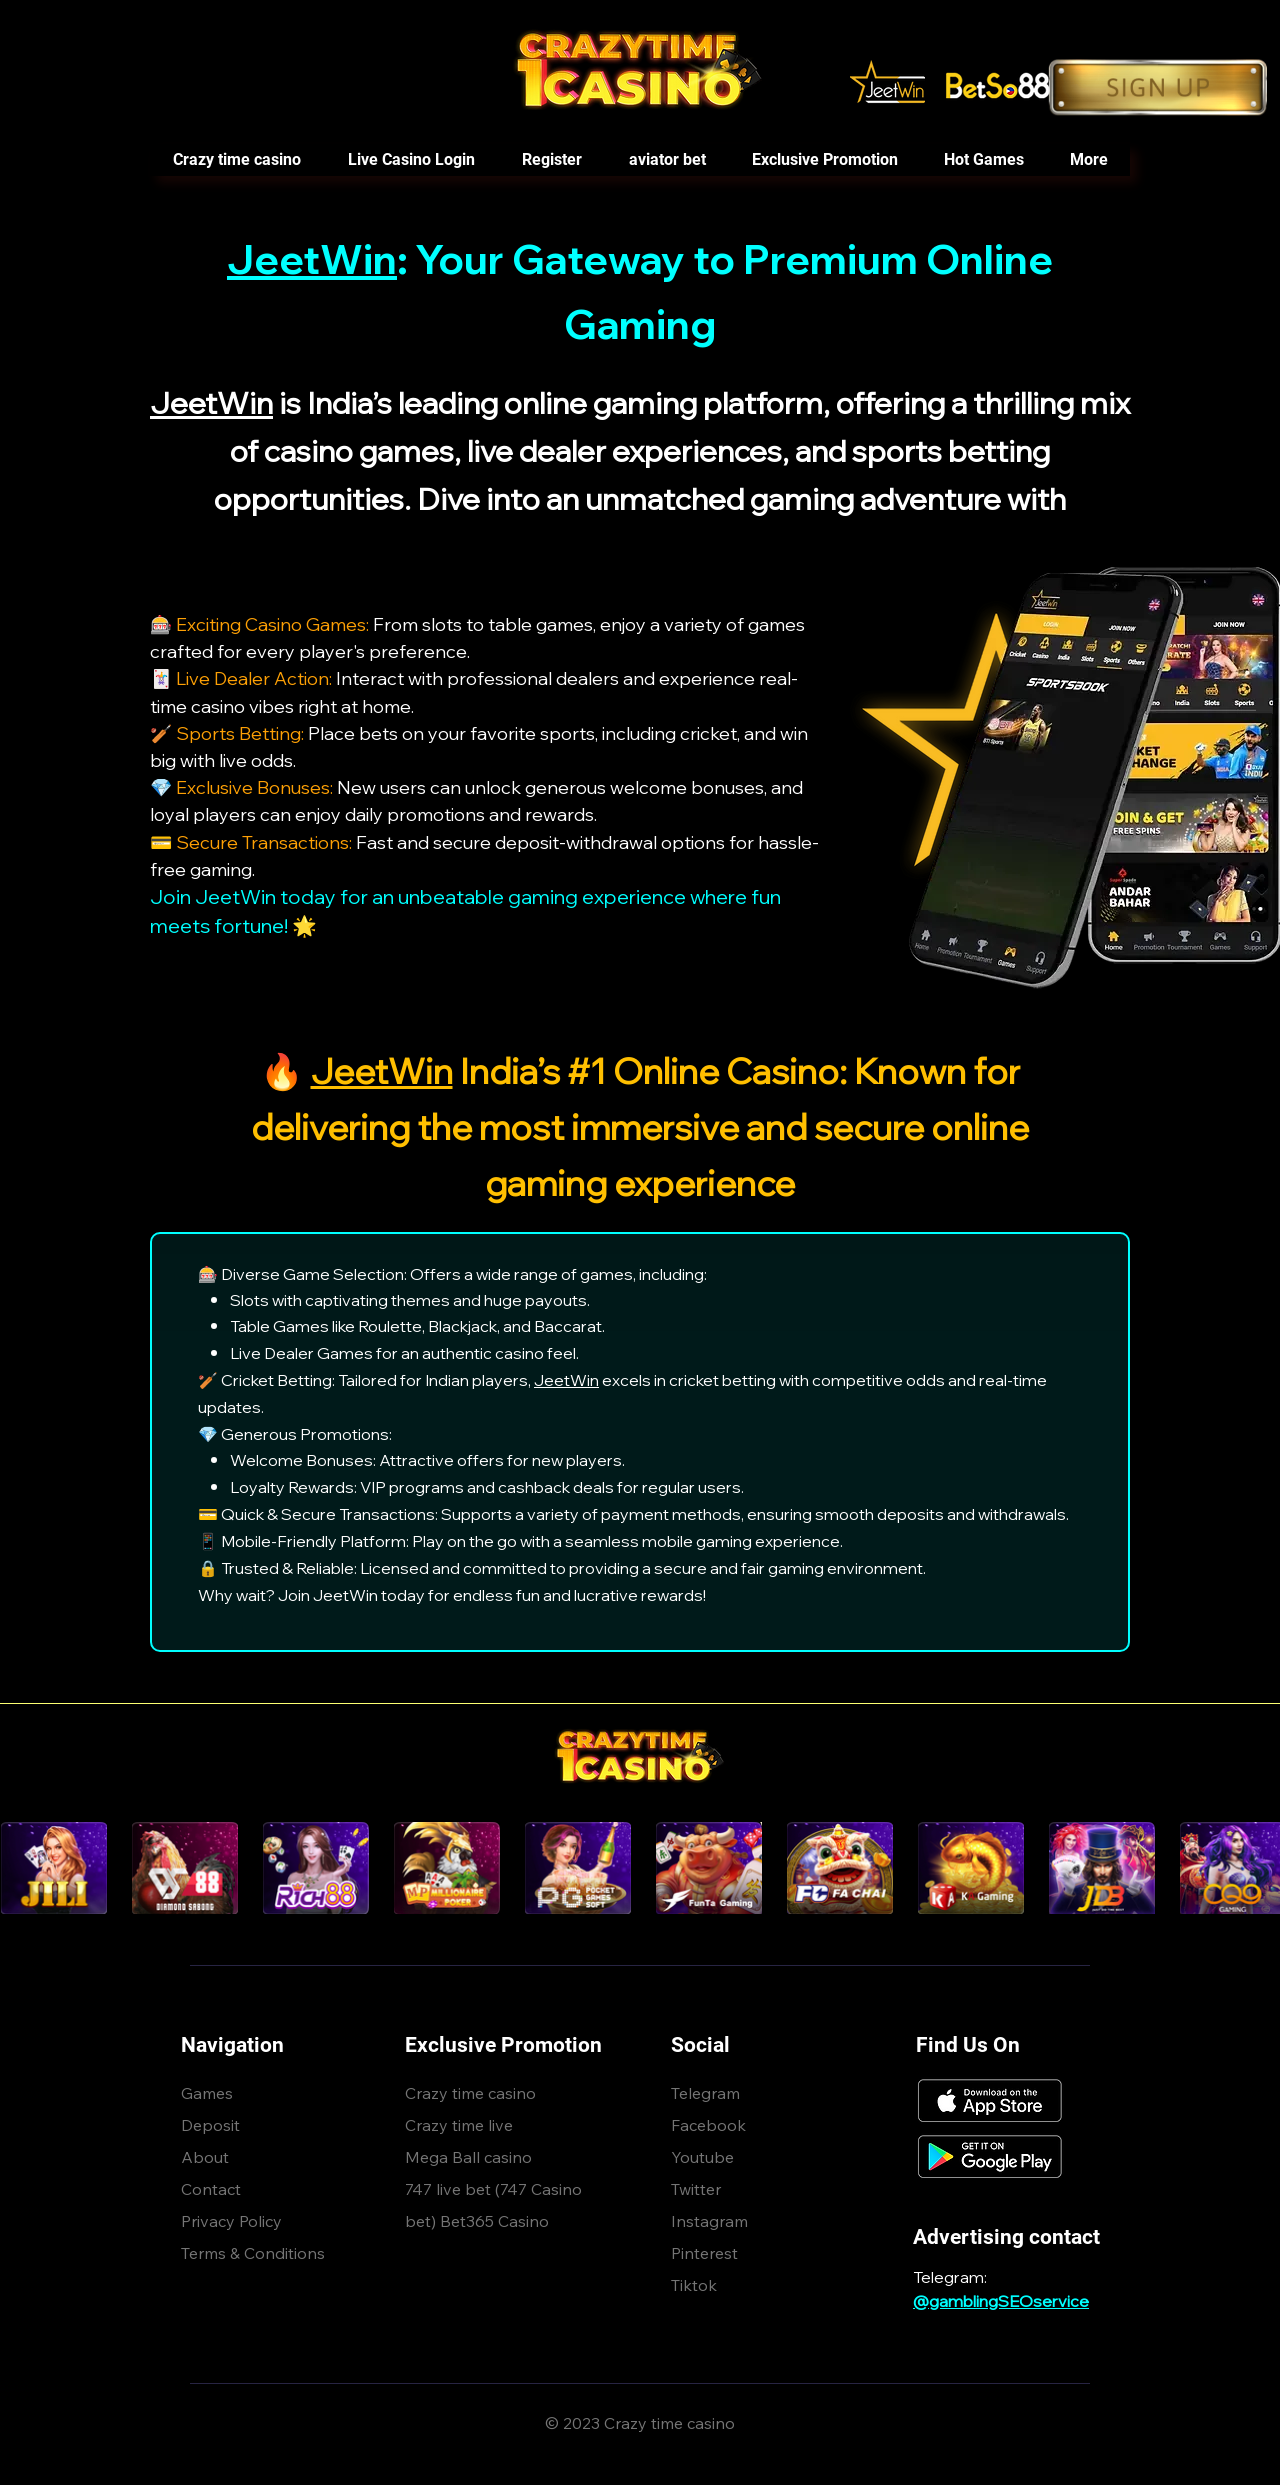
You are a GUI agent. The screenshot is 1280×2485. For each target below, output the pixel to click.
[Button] (1158, 87)
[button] (983, 160)
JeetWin (312, 259)
